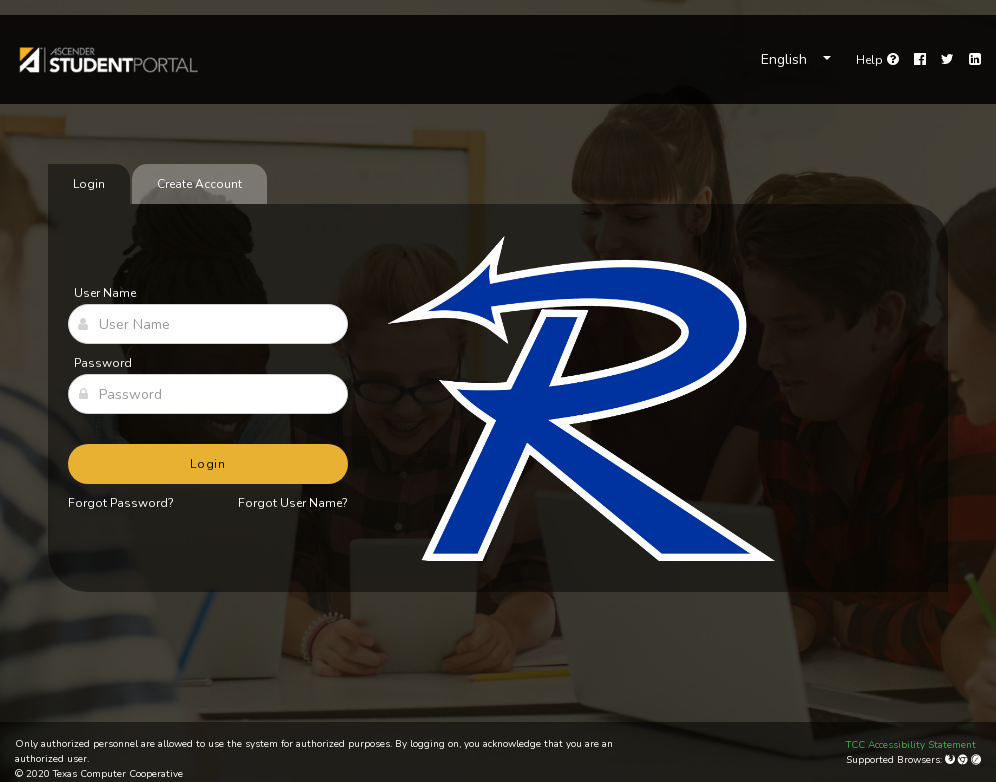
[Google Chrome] (964, 760)
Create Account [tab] (199, 184)
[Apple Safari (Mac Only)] (976, 760)
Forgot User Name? (293, 503)
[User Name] (208, 324)
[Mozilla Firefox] (951, 760)
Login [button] (208, 464)
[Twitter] (947, 60)
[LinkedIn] (975, 60)
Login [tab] (89, 184)
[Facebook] (920, 60)
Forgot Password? (121, 503)
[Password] (208, 394)
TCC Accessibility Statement (911, 745)
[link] (107, 59)
